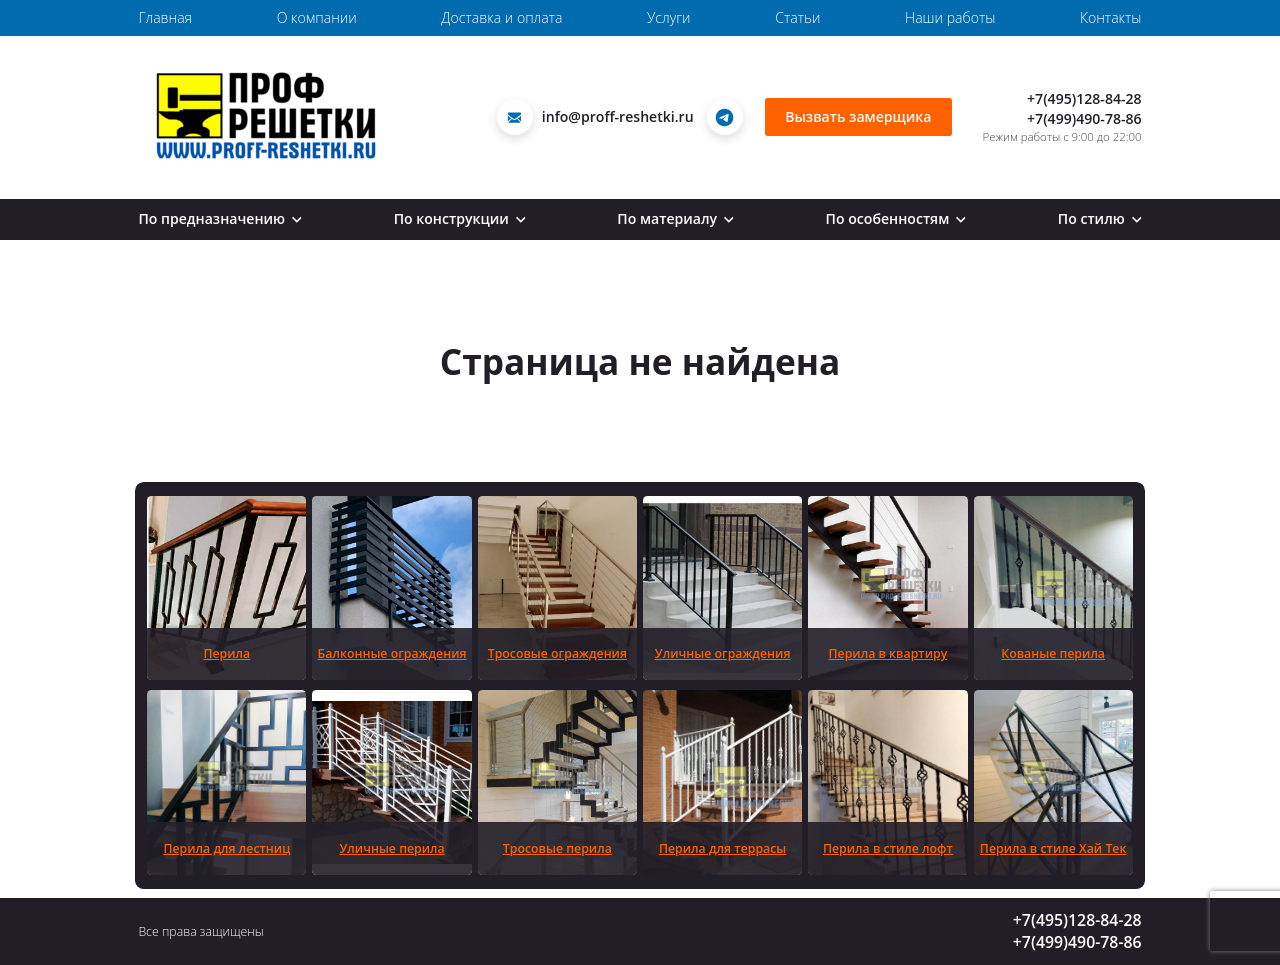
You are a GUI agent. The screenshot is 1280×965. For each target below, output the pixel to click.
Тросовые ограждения (557, 653)
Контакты (1111, 17)
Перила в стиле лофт (888, 848)
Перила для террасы (722, 848)
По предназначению (220, 218)
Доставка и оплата (501, 17)
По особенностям (896, 218)
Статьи (797, 17)
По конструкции (460, 218)
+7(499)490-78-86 (1084, 118)
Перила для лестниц (226, 848)
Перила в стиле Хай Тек (1053, 848)
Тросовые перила (557, 848)
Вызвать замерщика (858, 116)
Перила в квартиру (888, 653)
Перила (226, 653)
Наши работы (950, 17)
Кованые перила (1053, 653)
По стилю (1100, 218)
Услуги (668, 17)
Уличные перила (391, 848)
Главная (165, 17)
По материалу (675, 218)
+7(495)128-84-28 (1084, 98)
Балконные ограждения (392, 653)
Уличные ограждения (723, 653)
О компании (317, 17)
